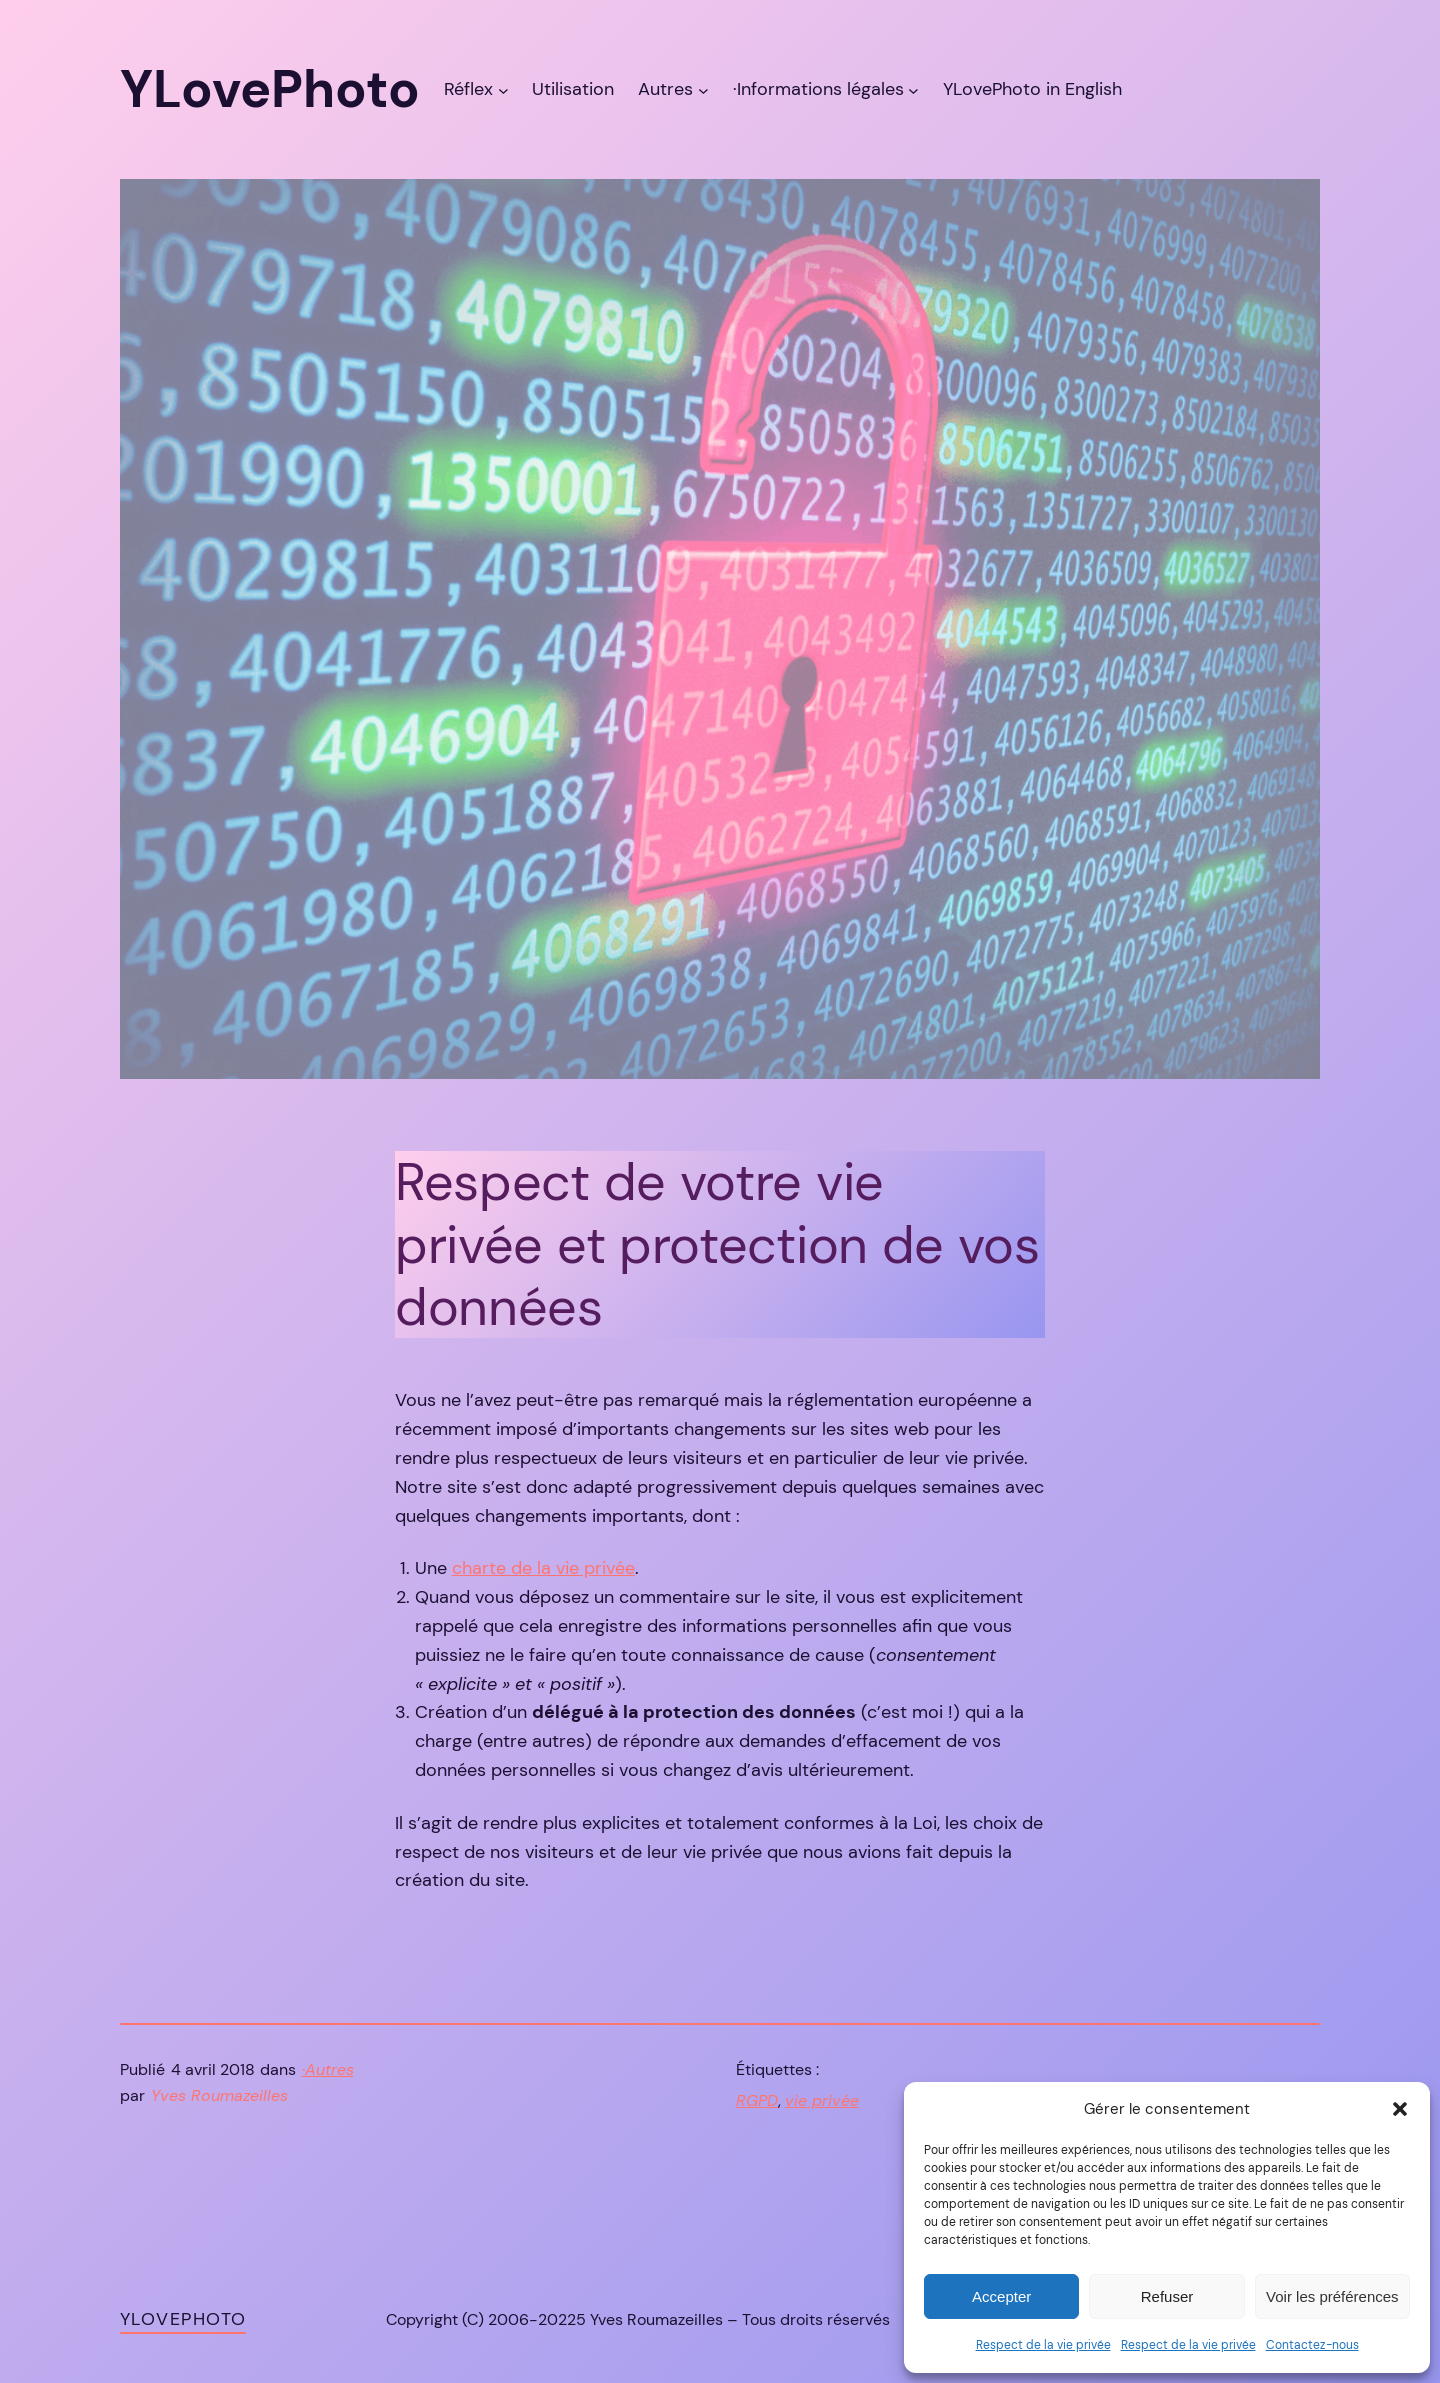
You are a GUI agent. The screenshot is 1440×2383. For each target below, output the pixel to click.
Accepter (1001, 2296)
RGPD (757, 2100)
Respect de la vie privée (1043, 2345)
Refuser (1167, 2296)
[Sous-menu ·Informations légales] (913, 89)
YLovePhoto (183, 2319)
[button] (1400, 2109)
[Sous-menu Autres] (703, 89)
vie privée (822, 2100)
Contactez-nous (1312, 2345)
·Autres (328, 2069)
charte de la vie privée (543, 1568)
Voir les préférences (1332, 2296)
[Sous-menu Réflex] (503, 89)
